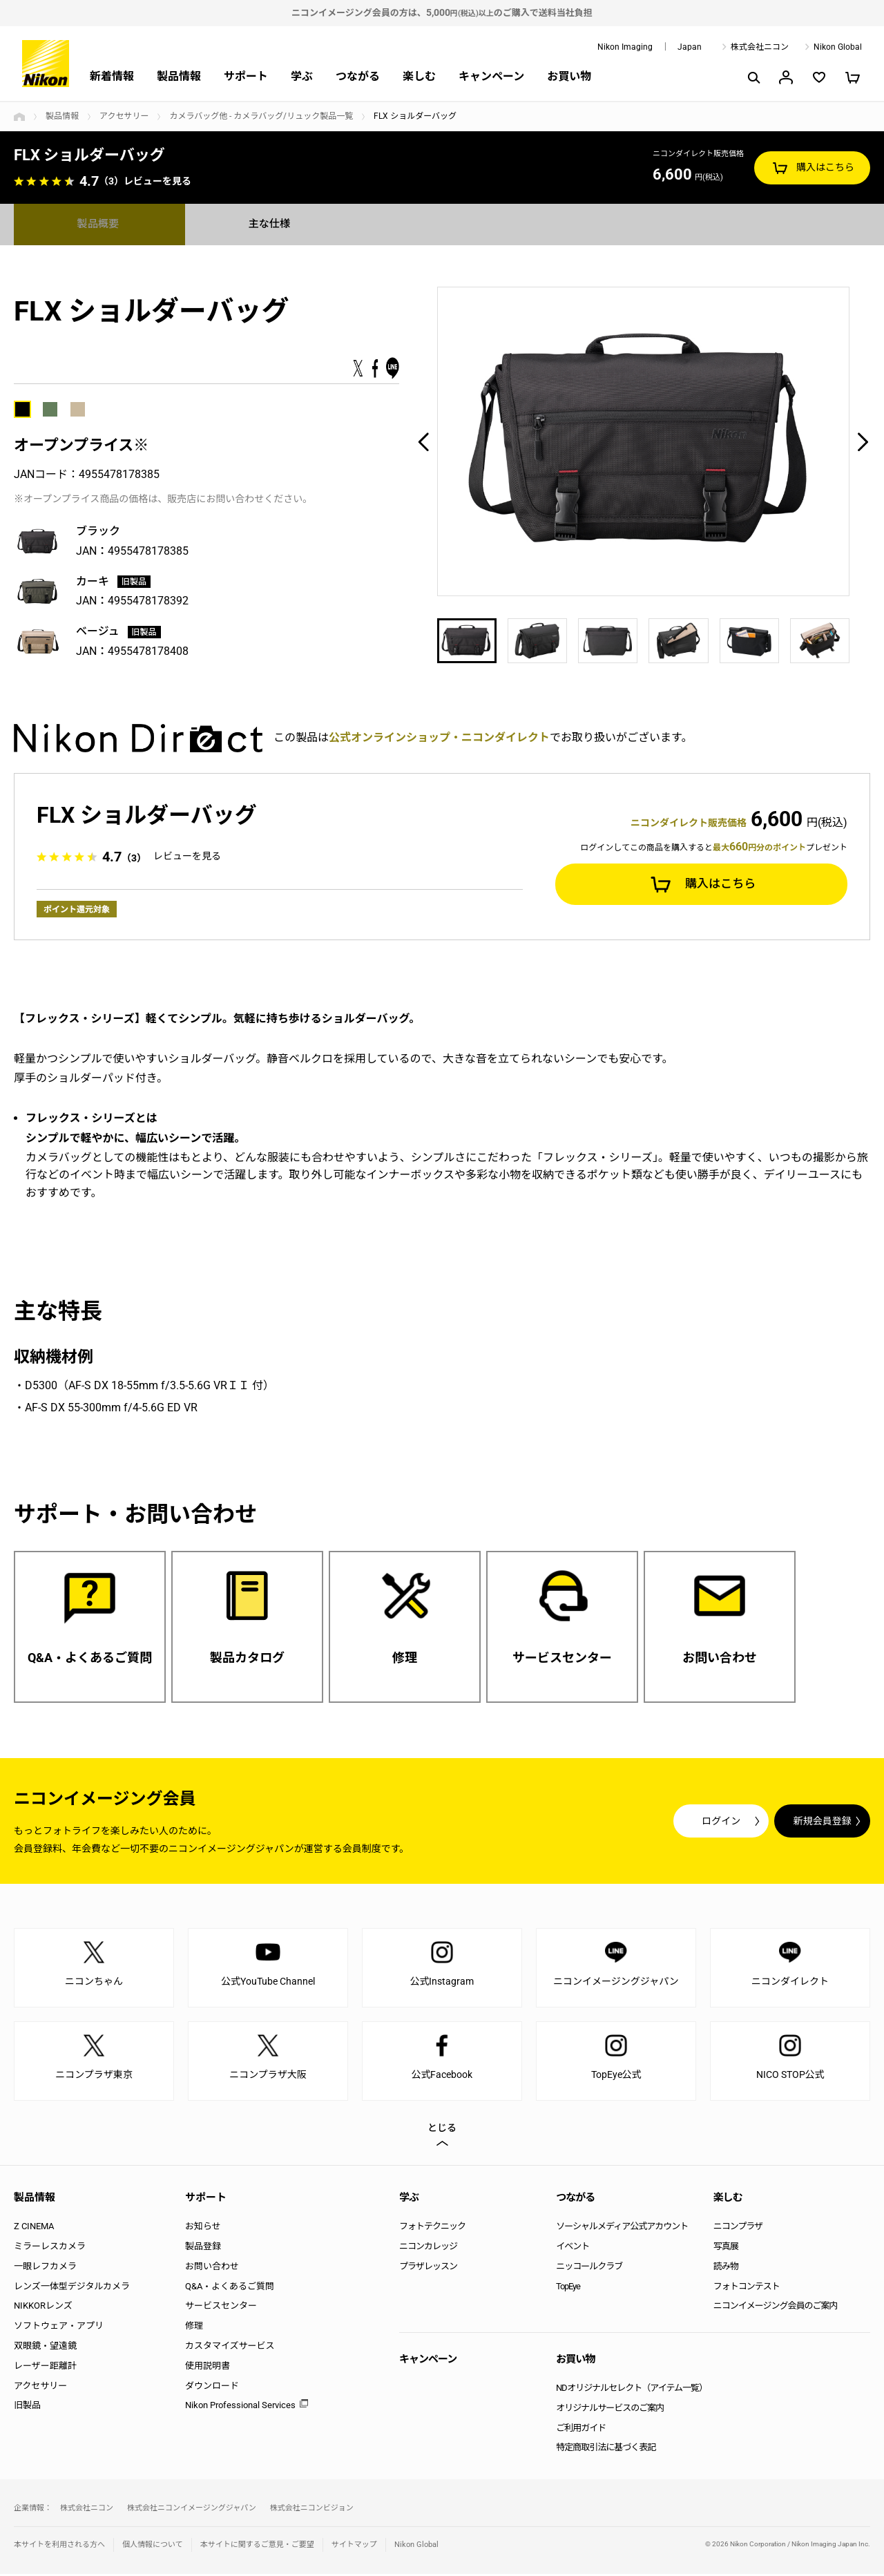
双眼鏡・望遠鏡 (45, 2348)
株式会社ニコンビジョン (312, 2510)
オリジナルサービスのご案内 (610, 2410)
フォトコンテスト (746, 2288)
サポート (246, 76)
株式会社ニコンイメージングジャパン (191, 2510)
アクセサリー (123, 116)
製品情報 (179, 76)
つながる (358, 76)
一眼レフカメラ (45, 2268)
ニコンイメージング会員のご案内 (775, 2308)
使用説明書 (207, 2368)
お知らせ (203, 2229)
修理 (194, 2328)
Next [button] (863, 441)
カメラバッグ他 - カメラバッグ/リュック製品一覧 (261, 116)
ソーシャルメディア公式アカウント (622, 2229)
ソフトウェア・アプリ (59, 2328)
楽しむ (419, 76)
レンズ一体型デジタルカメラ (72, 2288)
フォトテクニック (432, 2229)
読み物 (725, 2268)
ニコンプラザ (738, 2229)
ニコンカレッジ (428, 2248)
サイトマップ (354, 2546)
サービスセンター (221, 2308)
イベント (572, 2248)
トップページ (19, 116)
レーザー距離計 (45, 2368)
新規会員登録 (787, 1823)
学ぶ (302, 76)
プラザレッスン (428, 2268)
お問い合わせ (212, 2268)
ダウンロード (212, 2388)
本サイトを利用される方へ (59, 2546)
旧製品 (27, 2408)
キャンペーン (491, 76)
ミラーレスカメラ (50, 2248)
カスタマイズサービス (230, 2348)
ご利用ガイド (581, 2430)
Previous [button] (423, 441)
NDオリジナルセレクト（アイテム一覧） (631, 2390)
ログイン (616, 1823)
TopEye (568, 2288)
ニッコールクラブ (589, 2268)
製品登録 (203, 2248)
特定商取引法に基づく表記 (605, 2450)
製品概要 (99, 224)
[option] (643, 441)
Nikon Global (838, 47)
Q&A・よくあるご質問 (229, 2288)
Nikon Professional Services (240, 2408)
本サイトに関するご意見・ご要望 (257, 2546)
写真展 (725, 2248)
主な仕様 (271, 224)
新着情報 (112, 76)
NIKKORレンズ (43, 2308)
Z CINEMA (34, 2229)
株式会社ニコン (760, 47)
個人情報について (152, 2546)
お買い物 (569, 76)
